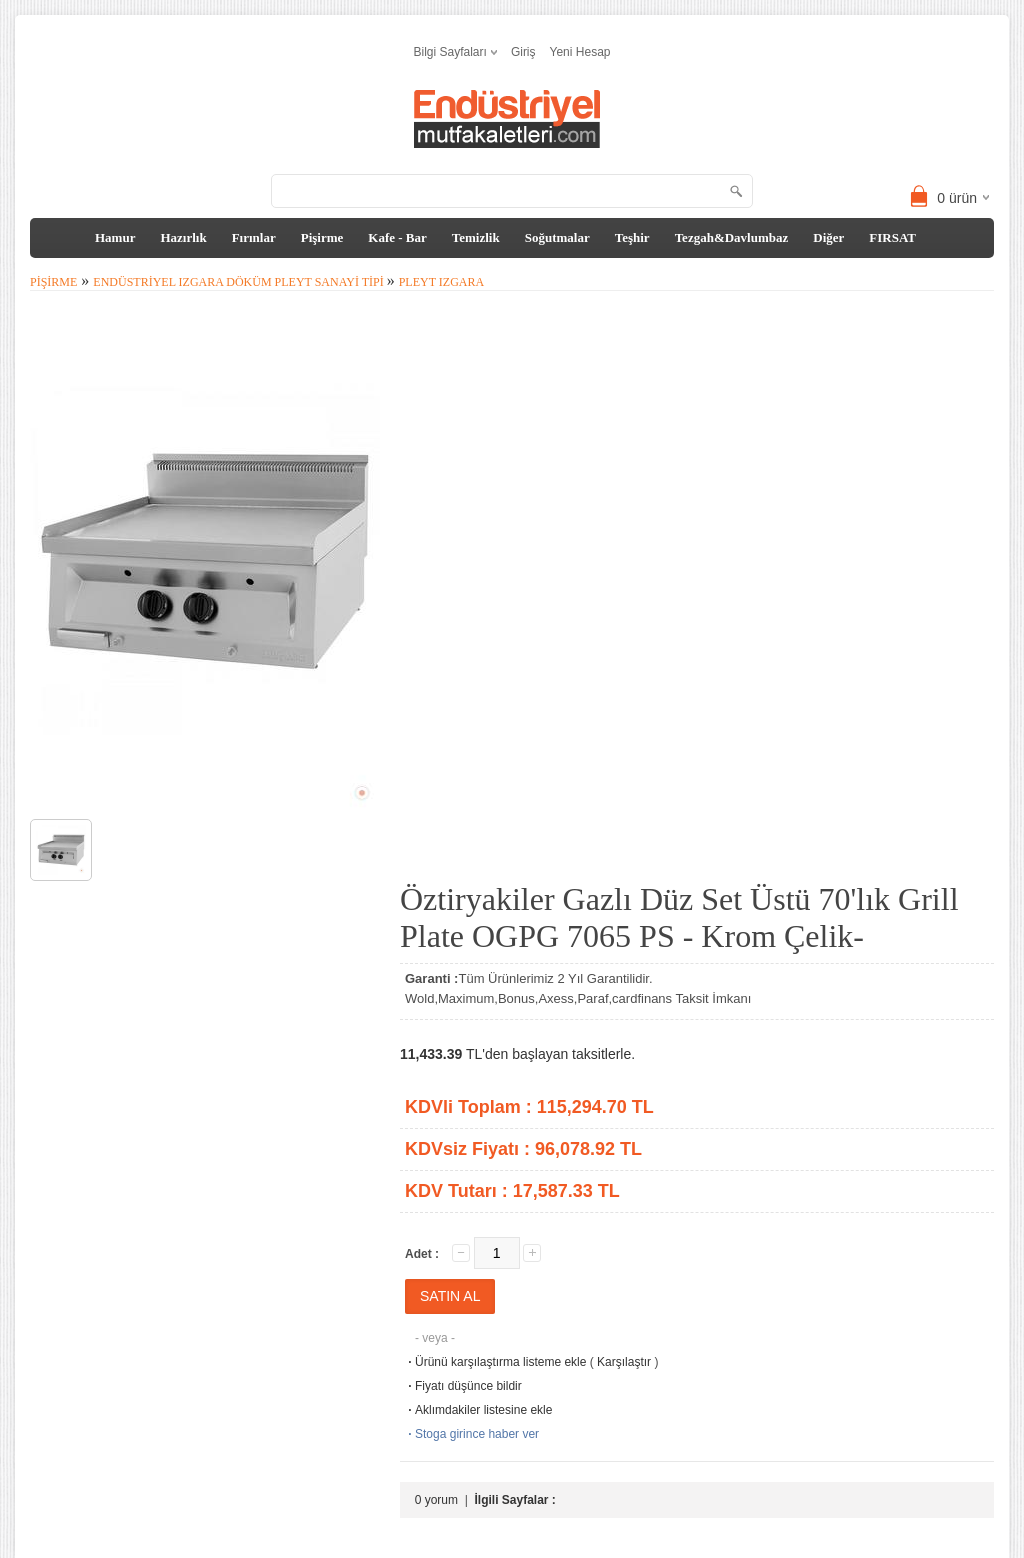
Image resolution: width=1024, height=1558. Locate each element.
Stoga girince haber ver (472, 1434)
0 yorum (436, 1500)
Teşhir (632, 237)
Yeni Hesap (580, 52)
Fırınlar (254, 237)
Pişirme (322, 237)
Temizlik (476, 237)
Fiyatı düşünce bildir (463, 1386)
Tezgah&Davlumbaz (732, 237)
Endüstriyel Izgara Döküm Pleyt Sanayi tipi (239, 282)
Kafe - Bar (397, 237)
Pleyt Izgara (441, 282)
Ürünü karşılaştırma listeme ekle (495, 1362)
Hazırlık (183, 237)
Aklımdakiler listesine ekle (478, 1410)
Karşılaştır (624, 1362)
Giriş (523, 52)
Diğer (828, 237)
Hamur (115, 237)
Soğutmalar (557, 237)
